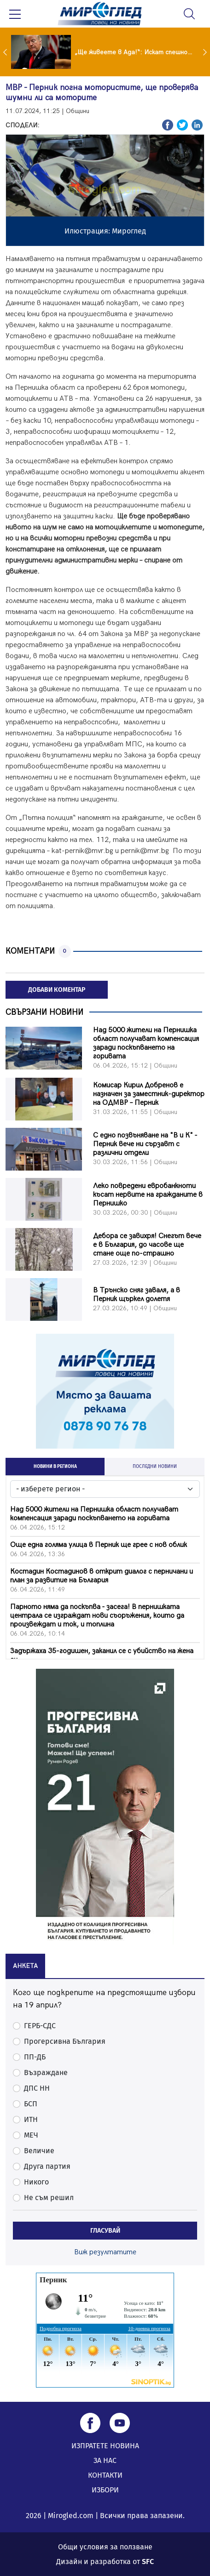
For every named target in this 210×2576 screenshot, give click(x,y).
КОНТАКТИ (105, 2475)
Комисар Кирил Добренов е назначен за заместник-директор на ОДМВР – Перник (148, 1094)
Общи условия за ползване (105, 2546)
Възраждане (46, 2072)
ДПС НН (37, 2088)
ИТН (31, 2119)
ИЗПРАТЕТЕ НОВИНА (105, 2445)
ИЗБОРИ (105, 2489)
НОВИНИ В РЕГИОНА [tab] (55, 1466)
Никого (36, 2182)
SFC (148, 2561)
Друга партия (47, 2166)
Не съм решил (49, 2197)
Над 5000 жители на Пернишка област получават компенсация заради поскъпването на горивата (146, 1043)
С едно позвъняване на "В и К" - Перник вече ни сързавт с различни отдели (145, 1144)
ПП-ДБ (35, 2057)
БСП (30, 2103)
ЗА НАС (105, 2460)
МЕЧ (31, 2135)
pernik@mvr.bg (145, 851)
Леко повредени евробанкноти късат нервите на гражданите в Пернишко (148, 1195)
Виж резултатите (105, 2252)
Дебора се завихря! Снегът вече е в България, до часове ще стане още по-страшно (147, 1245)
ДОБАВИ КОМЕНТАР (56, 990)
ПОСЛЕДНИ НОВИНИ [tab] (155, 1466)
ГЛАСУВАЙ (105, 2231)
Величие (39, 2150)
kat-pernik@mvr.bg (82, 851)
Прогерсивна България (64, 2041)
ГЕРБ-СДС (40, 2025)
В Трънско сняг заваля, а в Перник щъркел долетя (136, 1294)
